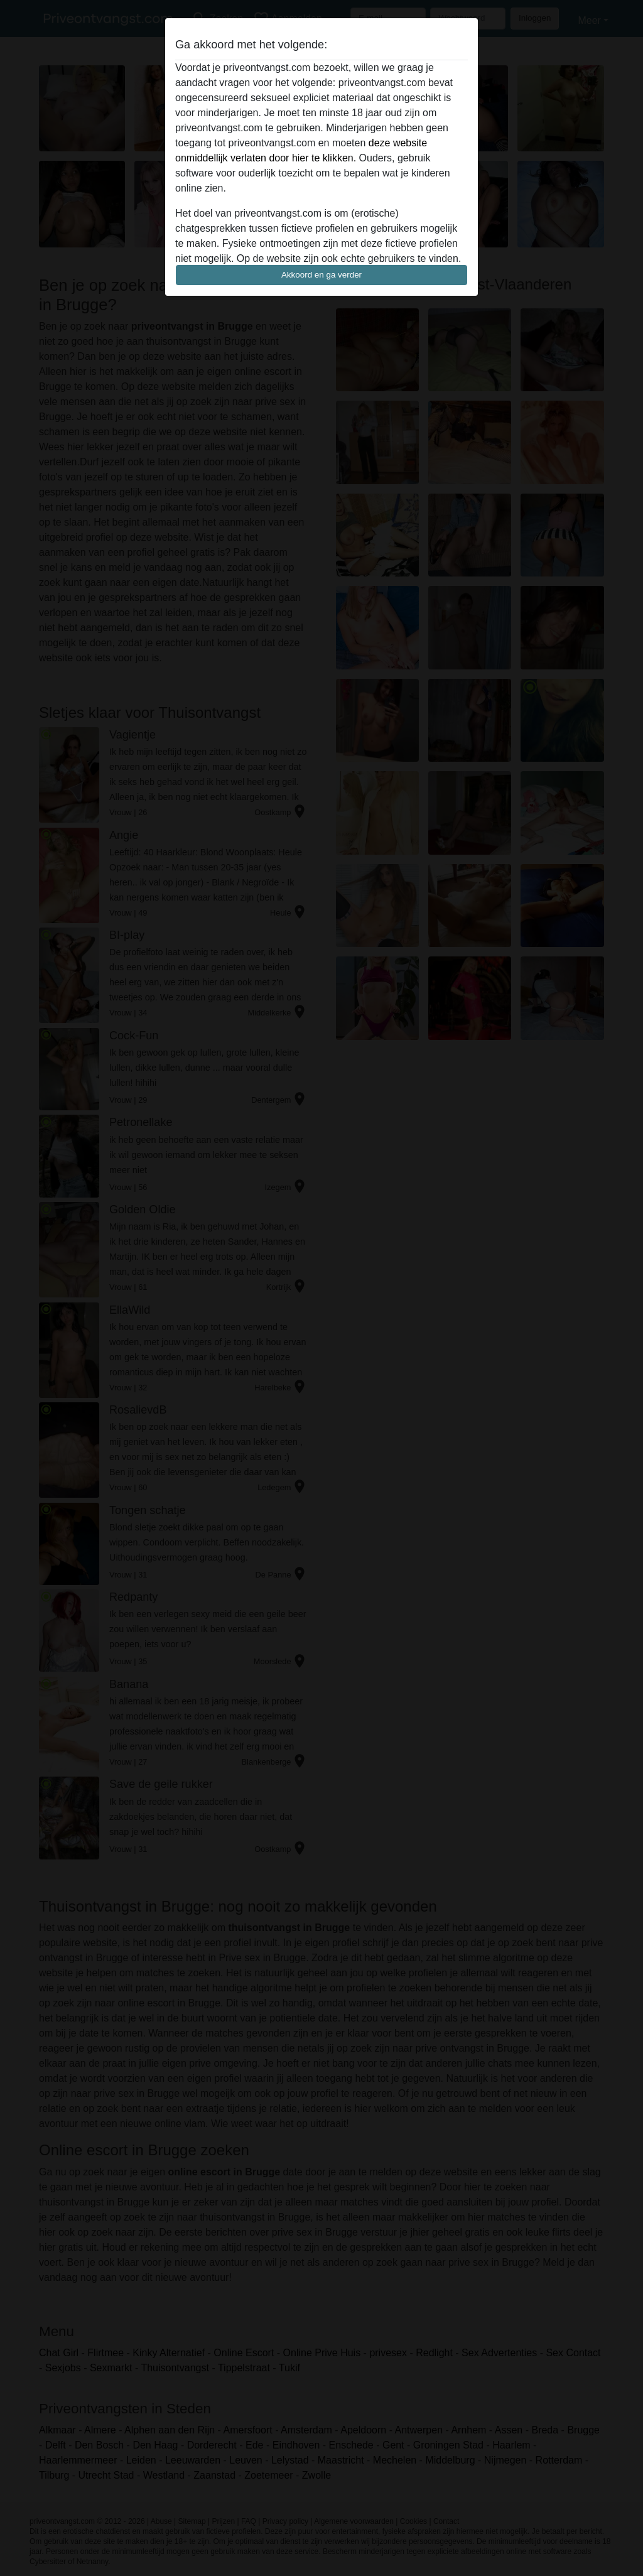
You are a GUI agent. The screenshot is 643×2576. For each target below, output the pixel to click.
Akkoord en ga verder (321, 274)
